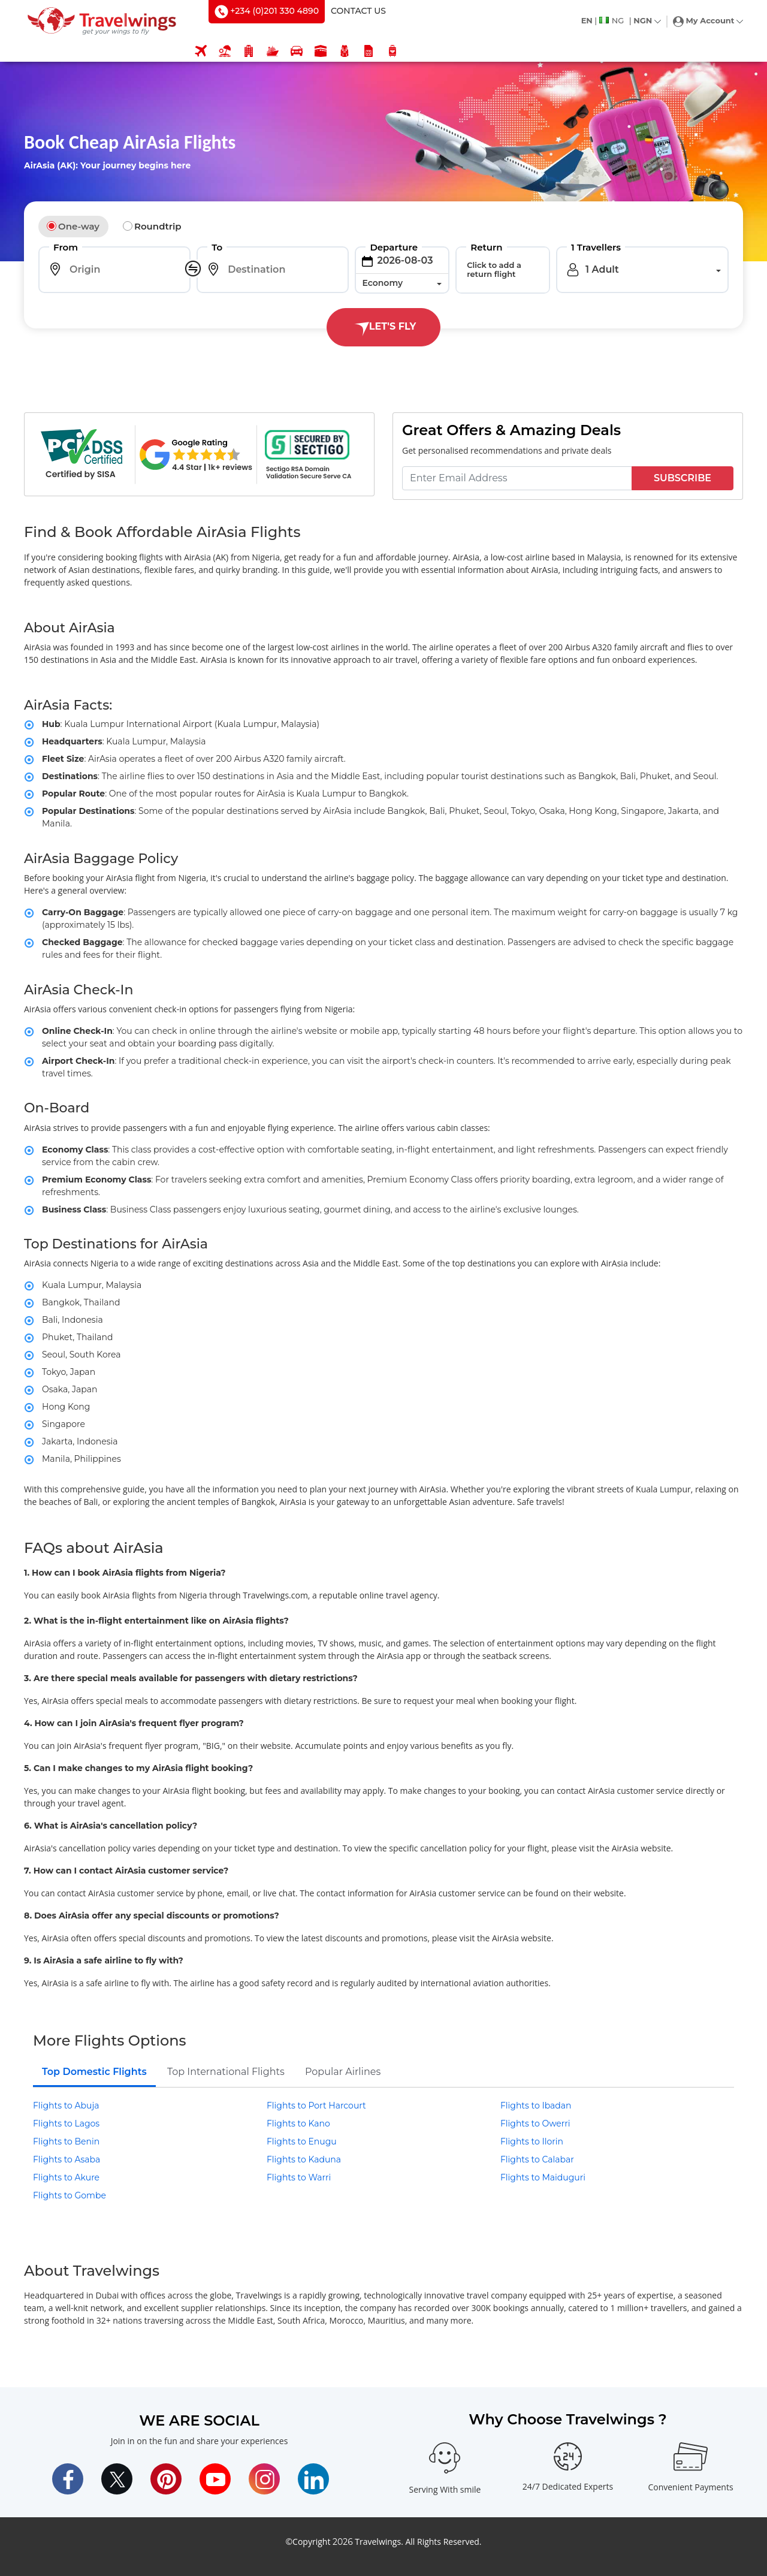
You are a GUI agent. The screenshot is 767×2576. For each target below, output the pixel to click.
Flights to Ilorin (531, 2141)
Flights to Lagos (66, 2123)
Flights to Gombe (69, 2195)
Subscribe (682, 478)
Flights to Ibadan (536, 2105)
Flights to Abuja (66, 2105)
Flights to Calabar (537, 2159)
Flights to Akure (66, 2177)
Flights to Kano (298, 2123)
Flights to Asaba (66, 2159)
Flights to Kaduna (304, 2159)
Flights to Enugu (302, 2141)
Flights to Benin (66, 2141)
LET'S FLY (383, 327)
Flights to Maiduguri (542, 2177)
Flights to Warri (299, 2177)
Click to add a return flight (494, 269)
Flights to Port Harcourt (316, 2105)
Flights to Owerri (535, 2123)
